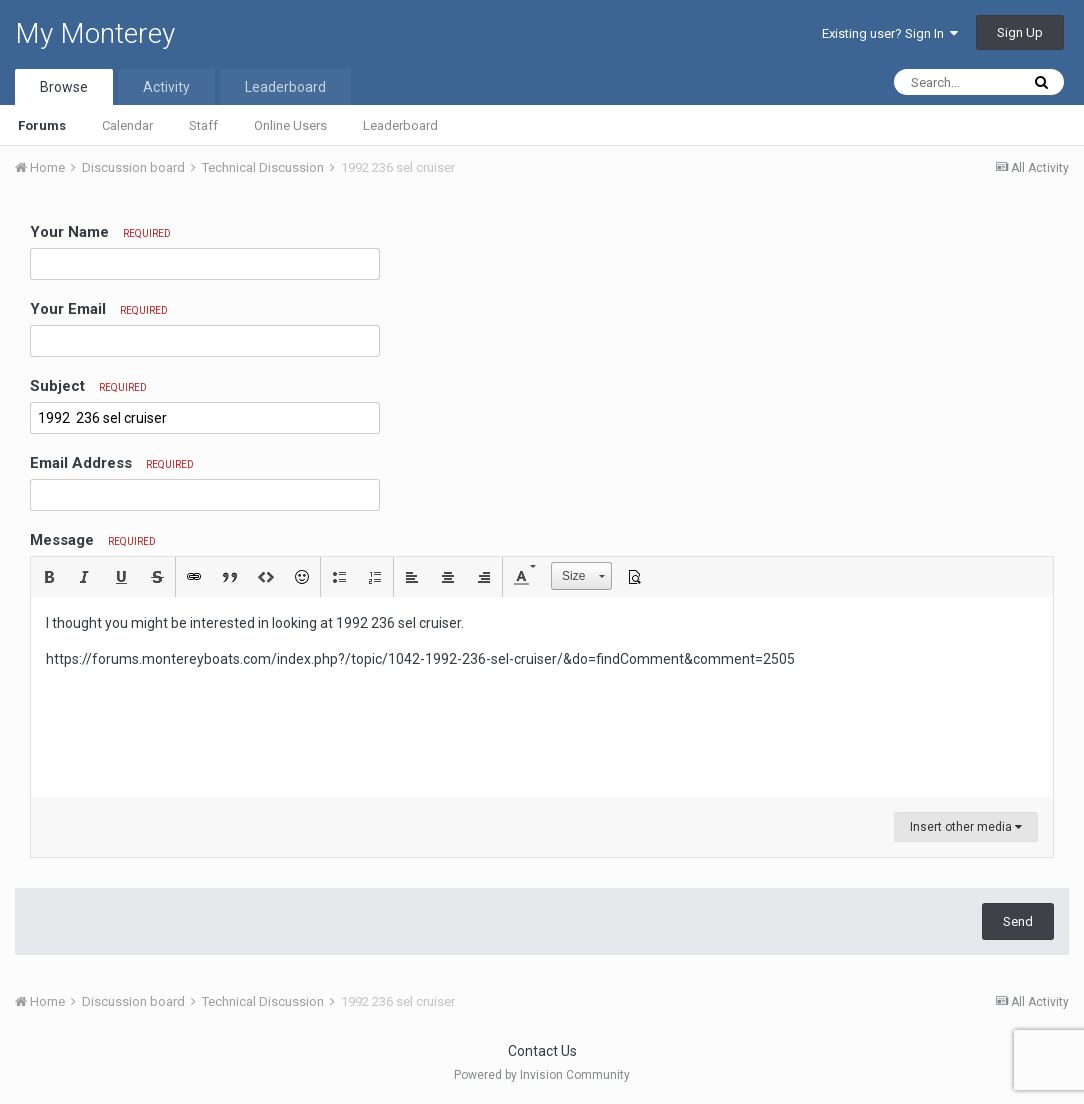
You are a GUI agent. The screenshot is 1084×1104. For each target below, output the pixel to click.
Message (93, 540)
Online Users (290, 125)
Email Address (112, 463)
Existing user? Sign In (890, 33)
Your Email (99, 309)
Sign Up (1020, 32)
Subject (88, 386)
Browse (64, 87)
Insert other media (966, 827)
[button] (49, 577)
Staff (203, 125)
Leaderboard (400, 125)
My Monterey (95, 33)
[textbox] (542, 697)
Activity (166, 87)
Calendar (127, 125)
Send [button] (1018, 921)
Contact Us (542, 1051)
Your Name (100, 232)
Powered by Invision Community (542, 1075)
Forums (42, 125)
